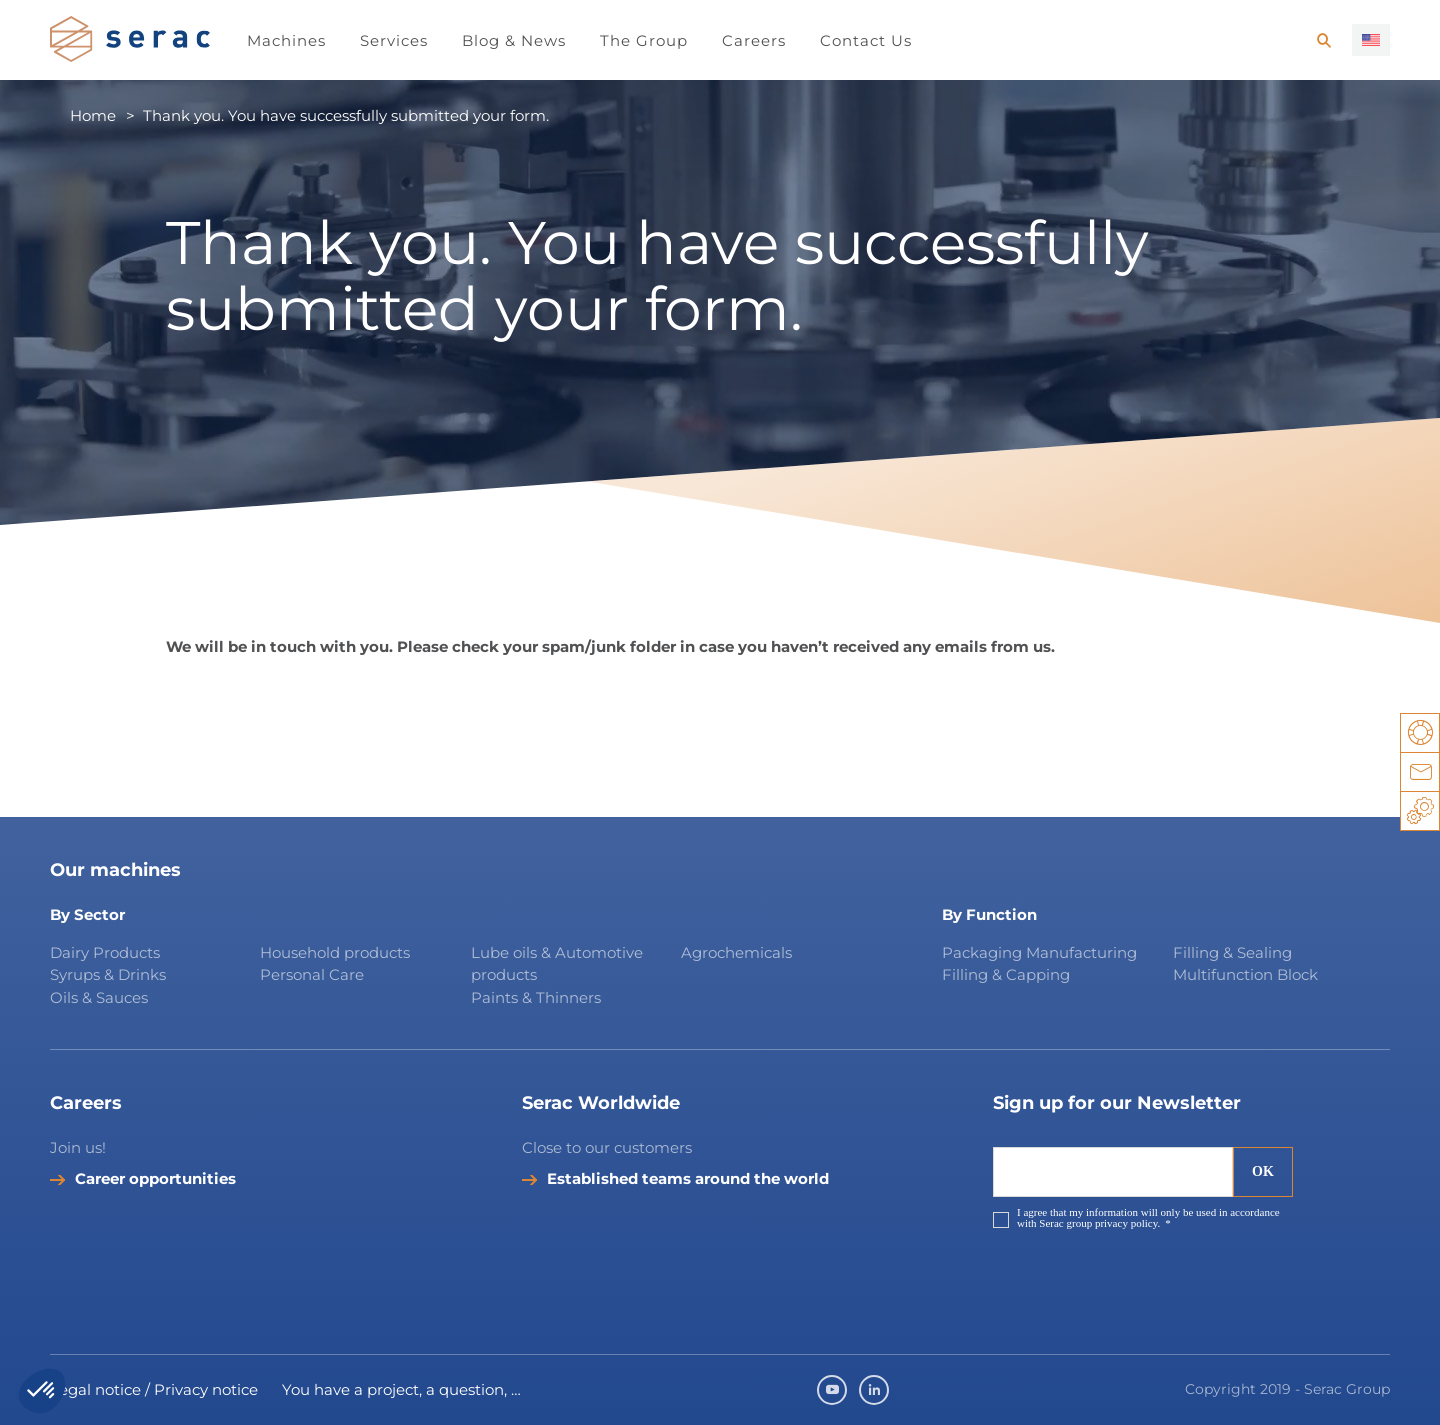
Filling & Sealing (1232, 952)
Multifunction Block (1245, 974)
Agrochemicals (736, 952)
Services (394, 40)
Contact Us (866, 40)
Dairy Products (105, 952)
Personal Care (312, 974)
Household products (335, 952)
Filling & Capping (1006, 974)
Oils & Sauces (99, 997)
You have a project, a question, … (401, 1389)
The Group (644, 40)
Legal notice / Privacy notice (154, 1389)
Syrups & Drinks (108, 974)
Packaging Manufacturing (1039, 952)
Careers (754, 40)
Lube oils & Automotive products (557, 964)
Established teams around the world (688, 1179)
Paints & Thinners (536, 997)
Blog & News (514, 40)
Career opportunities (155, 1179)
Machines (286, 40)
